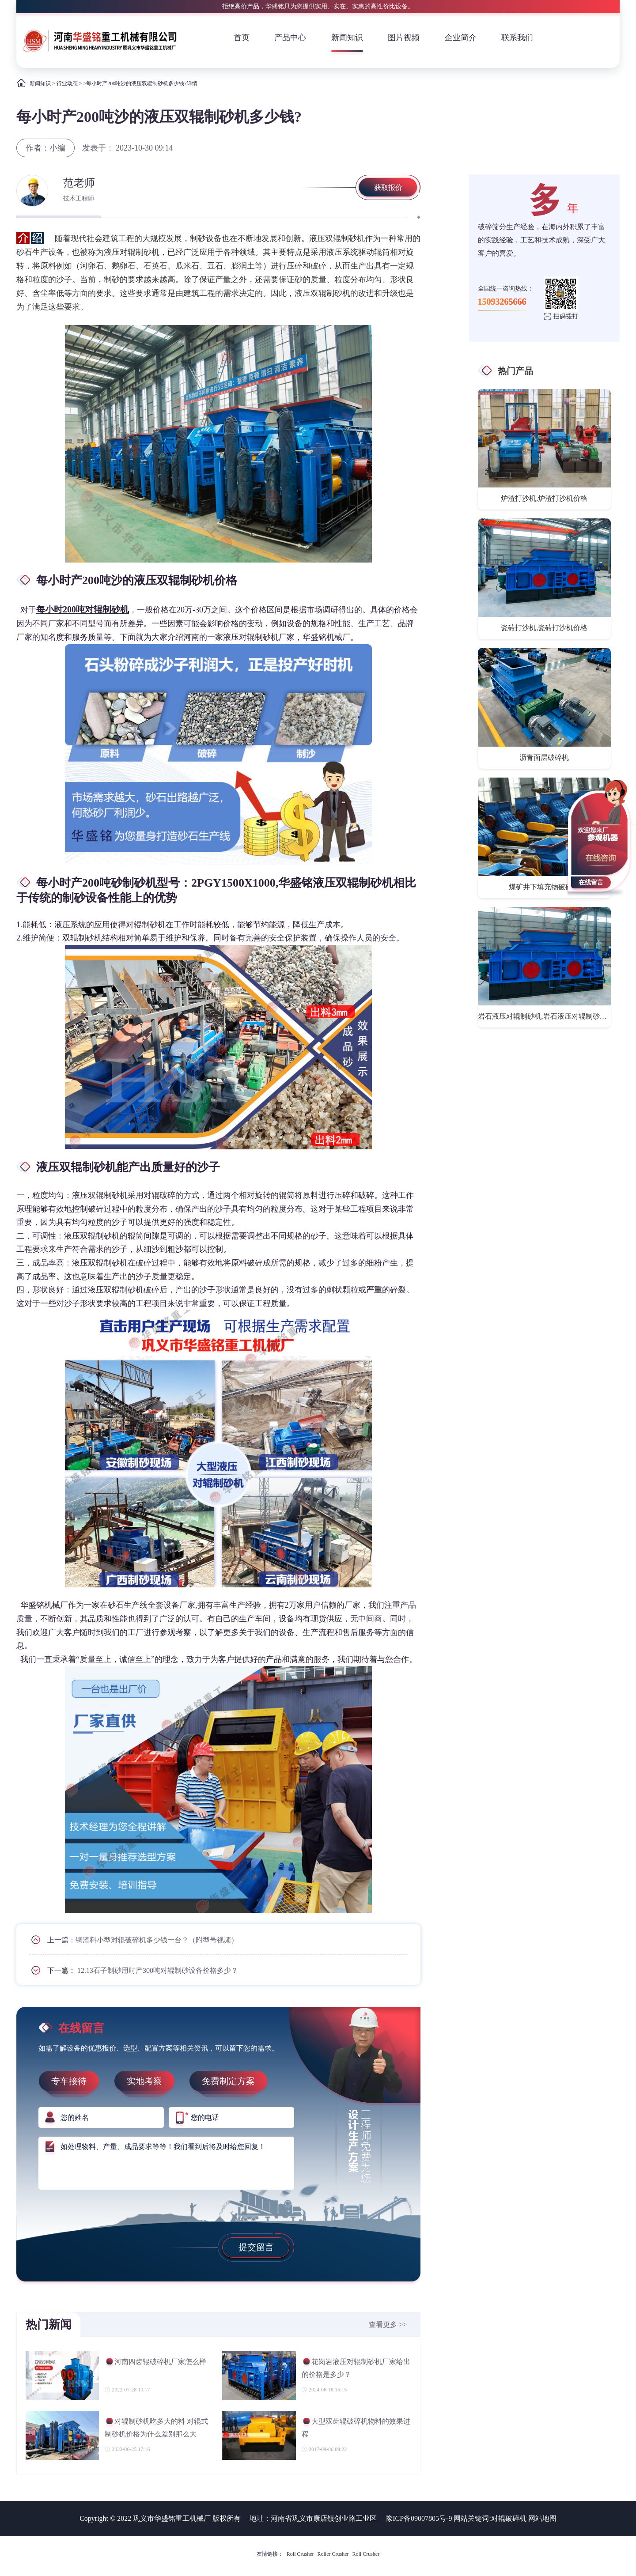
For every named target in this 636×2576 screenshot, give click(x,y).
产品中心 (290, 37)
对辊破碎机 (508, 2518)
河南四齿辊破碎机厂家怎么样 (155, 2363)
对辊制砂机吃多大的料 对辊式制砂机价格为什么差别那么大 (156, 2427)
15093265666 (502, 301)
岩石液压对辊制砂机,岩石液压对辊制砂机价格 (544, 1016)
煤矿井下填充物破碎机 (544, 887)
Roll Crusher (300, 2554)
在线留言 (591, 882)
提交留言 (256, 2247)
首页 (242, 37)
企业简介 (461, 37)
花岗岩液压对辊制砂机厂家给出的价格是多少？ (356, 2368)
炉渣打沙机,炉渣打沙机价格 (544, 498)
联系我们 (517, 37)
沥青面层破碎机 (544, 757)
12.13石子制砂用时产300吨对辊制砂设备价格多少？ (157, 1970)
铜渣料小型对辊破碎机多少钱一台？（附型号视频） (157, 1940)
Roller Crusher (333, 2554)
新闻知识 (347, 37)
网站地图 (542, 2518)
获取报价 (388, 187)
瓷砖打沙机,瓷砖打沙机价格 (544, 627)
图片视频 (404, 37)
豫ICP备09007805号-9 (419, 2518)
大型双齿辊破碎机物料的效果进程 (356, 2427)
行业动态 (67, 83)
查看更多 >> (388, 2324)
